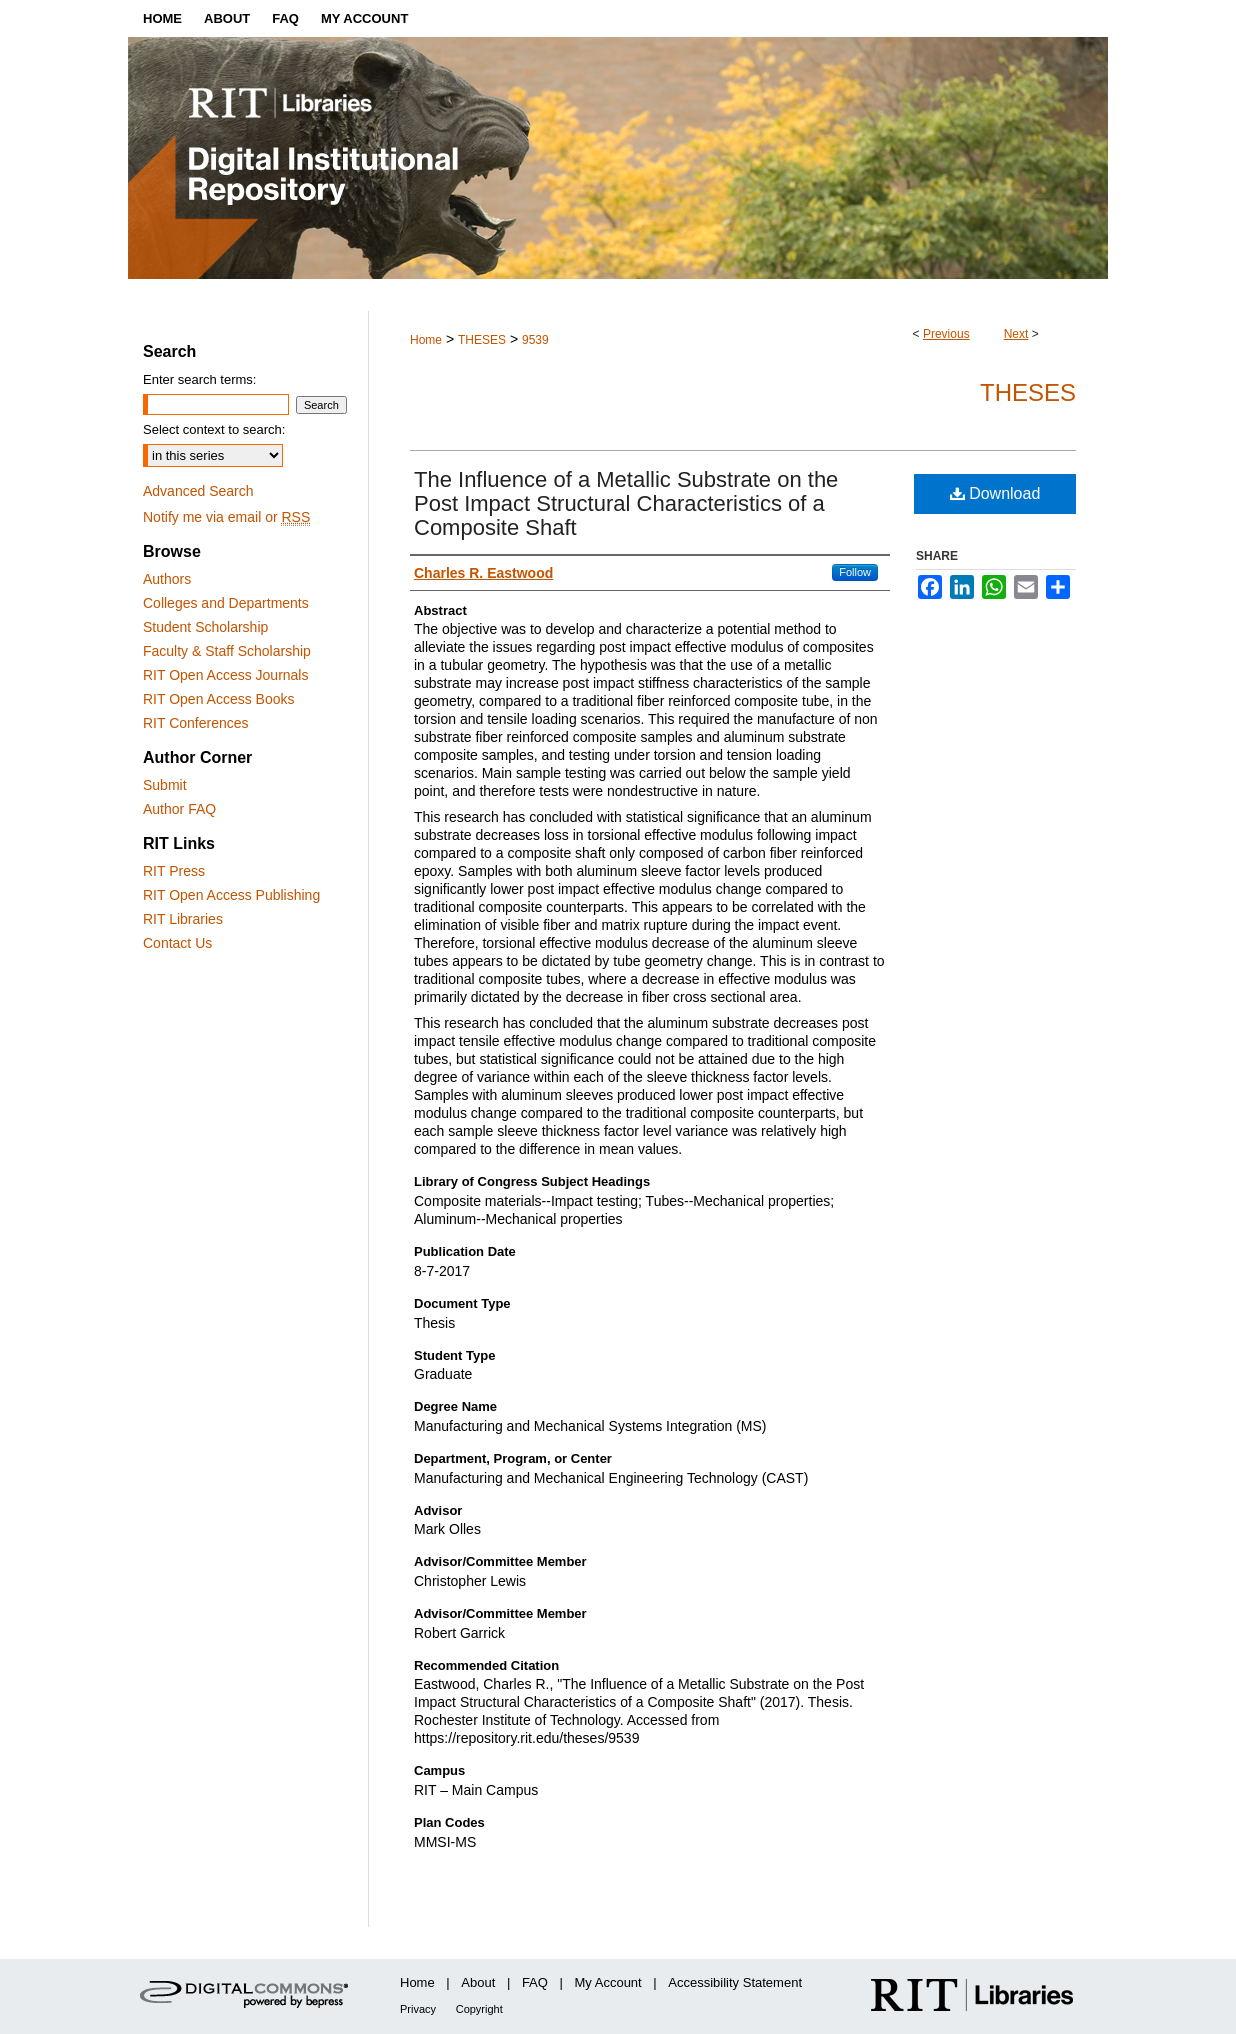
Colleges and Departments (226, 603)
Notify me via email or (226, 517)
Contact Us (177, 943)
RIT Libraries (183, 919)
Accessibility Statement (735, 1982)
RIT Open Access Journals (225, 675)
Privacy (418, 2009)
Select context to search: (214, 429)
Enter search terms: (199, 379)
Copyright (479, 2009)
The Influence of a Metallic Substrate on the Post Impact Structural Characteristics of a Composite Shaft (626, 503)
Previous (946, 334)
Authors (167, 579)
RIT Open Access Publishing (231, 895)
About (478, 1982)
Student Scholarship (205, 627)
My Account (608, 1982)
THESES (482, 340)
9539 (535, 340)
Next (1016, 334)
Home (426, 340)
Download (995, 493)
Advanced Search (198, 491)
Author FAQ (179, 809)
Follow (855, 572)
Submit (165, 785)
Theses (1028, 392)
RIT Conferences (196, 723)
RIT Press (174, 871)
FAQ (535, 1982)
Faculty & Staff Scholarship (227, 651)
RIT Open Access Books (218, 699)
